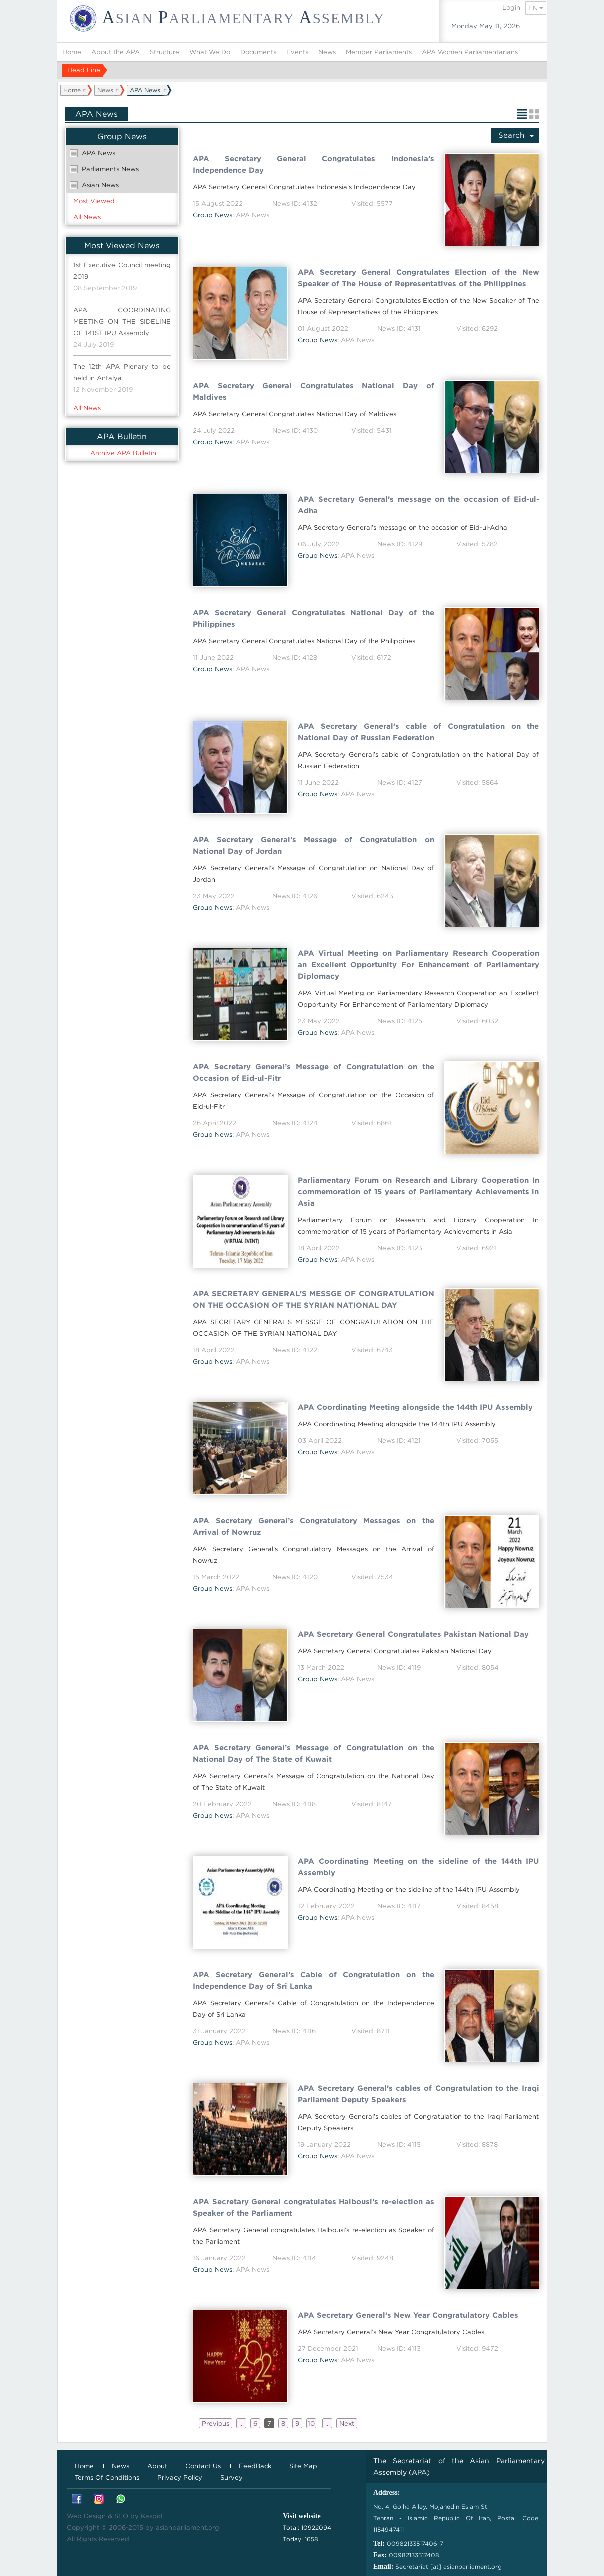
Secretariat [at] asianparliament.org (448, 2566)
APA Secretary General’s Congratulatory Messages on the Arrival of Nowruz (313, 1526)
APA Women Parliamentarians (470, 52)
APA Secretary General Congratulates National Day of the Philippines (313, 618)
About (157, 2466)
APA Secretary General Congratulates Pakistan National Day (413, 1634)
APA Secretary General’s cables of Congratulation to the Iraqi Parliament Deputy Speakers (418, 2094)
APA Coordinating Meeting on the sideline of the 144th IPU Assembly (418, 1867)
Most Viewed (94, 201)
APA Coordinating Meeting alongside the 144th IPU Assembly (415, 1407)
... (241, 2423)
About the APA (115, 52)
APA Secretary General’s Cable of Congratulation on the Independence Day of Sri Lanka (313, 1980)
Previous (215, 2423)
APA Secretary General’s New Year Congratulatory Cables (408, 2315)
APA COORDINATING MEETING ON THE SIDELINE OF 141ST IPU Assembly (122, 321)
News (327, 52)
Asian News (100, 185)
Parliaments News (110, 169)
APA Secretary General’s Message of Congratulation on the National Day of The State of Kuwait (313, 1753)
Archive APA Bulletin (123, 453)
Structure (164, 52)
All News (87, 217)
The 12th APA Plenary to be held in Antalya (122, 372)
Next (346, 2423)
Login (511, 7)
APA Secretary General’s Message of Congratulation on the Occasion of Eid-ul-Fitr (313, 1072)
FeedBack (255, 2466)
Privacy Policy (179, 2477)
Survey (231, 2477)
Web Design (86, 2516)
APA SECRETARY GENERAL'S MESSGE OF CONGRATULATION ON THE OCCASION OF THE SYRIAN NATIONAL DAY (313, 1299)
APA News (98, 153)
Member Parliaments (379, 52)
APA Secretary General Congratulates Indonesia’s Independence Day (313, 164)
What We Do (209, 52)
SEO (121, 2516)
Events (297, 52)
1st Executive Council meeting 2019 (122, 270)
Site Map (303, 2466)
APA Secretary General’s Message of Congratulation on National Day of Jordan (313, 845)
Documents (258, 52)
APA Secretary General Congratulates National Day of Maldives (313, 391)
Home (71, 52)
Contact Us (203, 2466)
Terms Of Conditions (107, 2477)
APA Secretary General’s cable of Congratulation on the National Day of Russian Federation (418, 732)
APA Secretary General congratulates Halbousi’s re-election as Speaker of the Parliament (313, 2207)
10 (311, 2423)
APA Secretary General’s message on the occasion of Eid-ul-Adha (418, 505)
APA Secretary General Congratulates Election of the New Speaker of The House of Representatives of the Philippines (418, 278)
